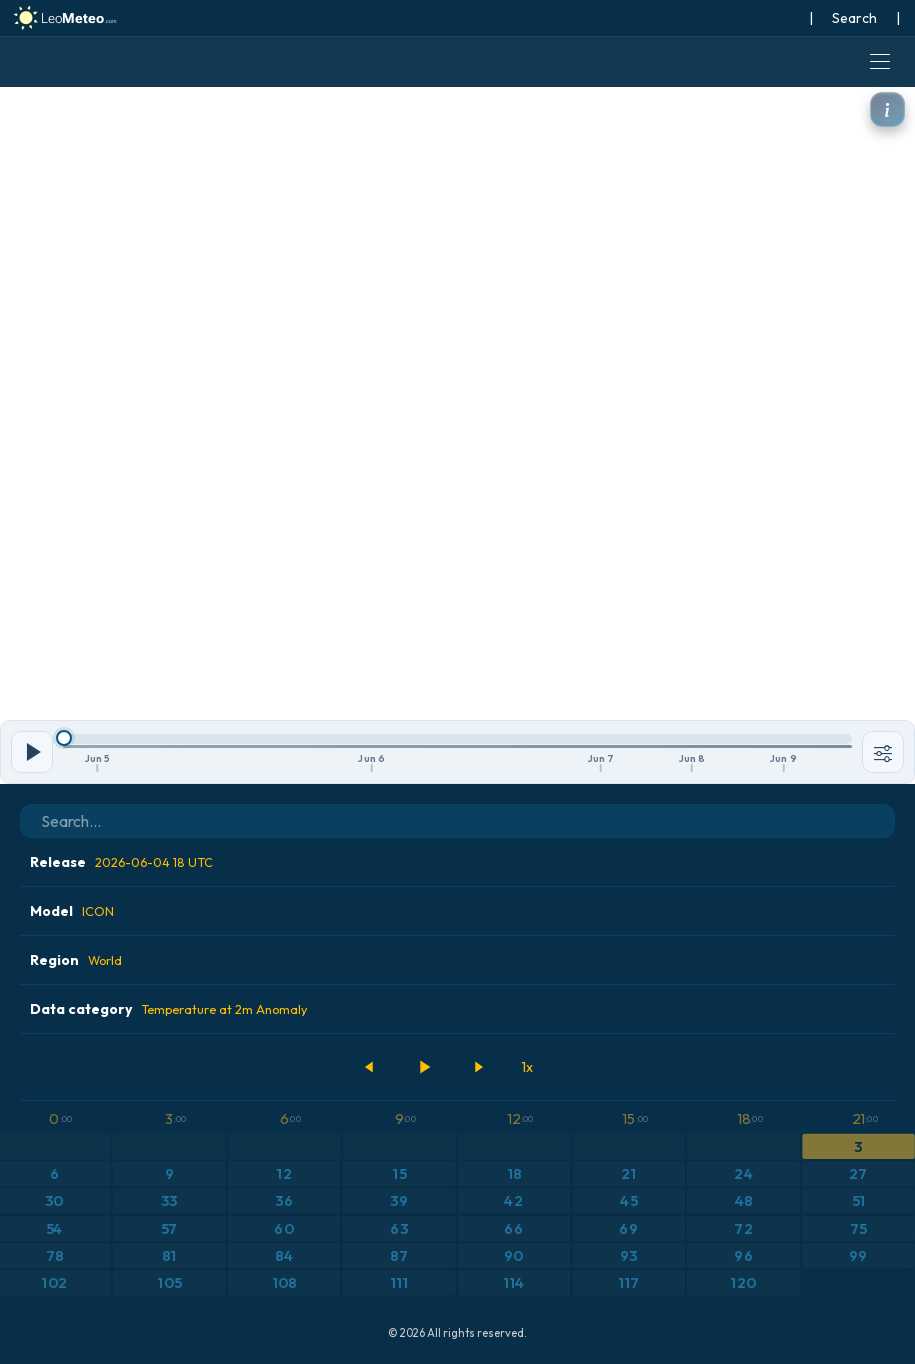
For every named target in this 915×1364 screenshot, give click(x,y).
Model (72, 911)
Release (121, 862)
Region (76, 960)
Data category (168, 1009)
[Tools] (883, 752)
